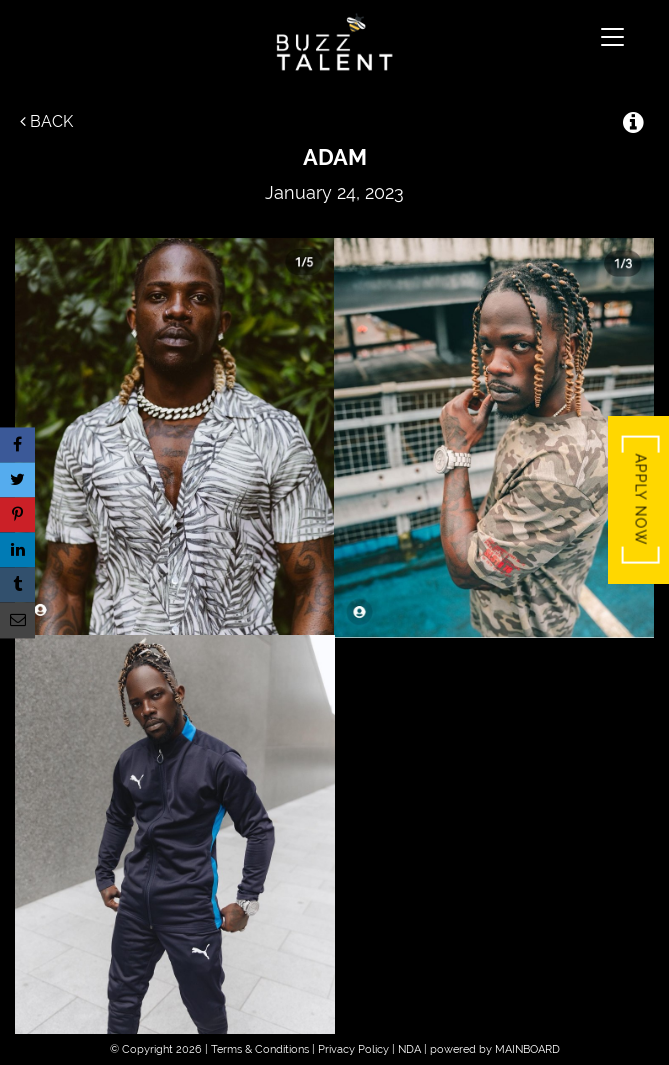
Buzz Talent (334, 42)
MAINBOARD (527, 1049)
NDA (409, 1049)
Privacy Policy (353, 1049)
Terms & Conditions (260, 1049)
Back (46, 121)
